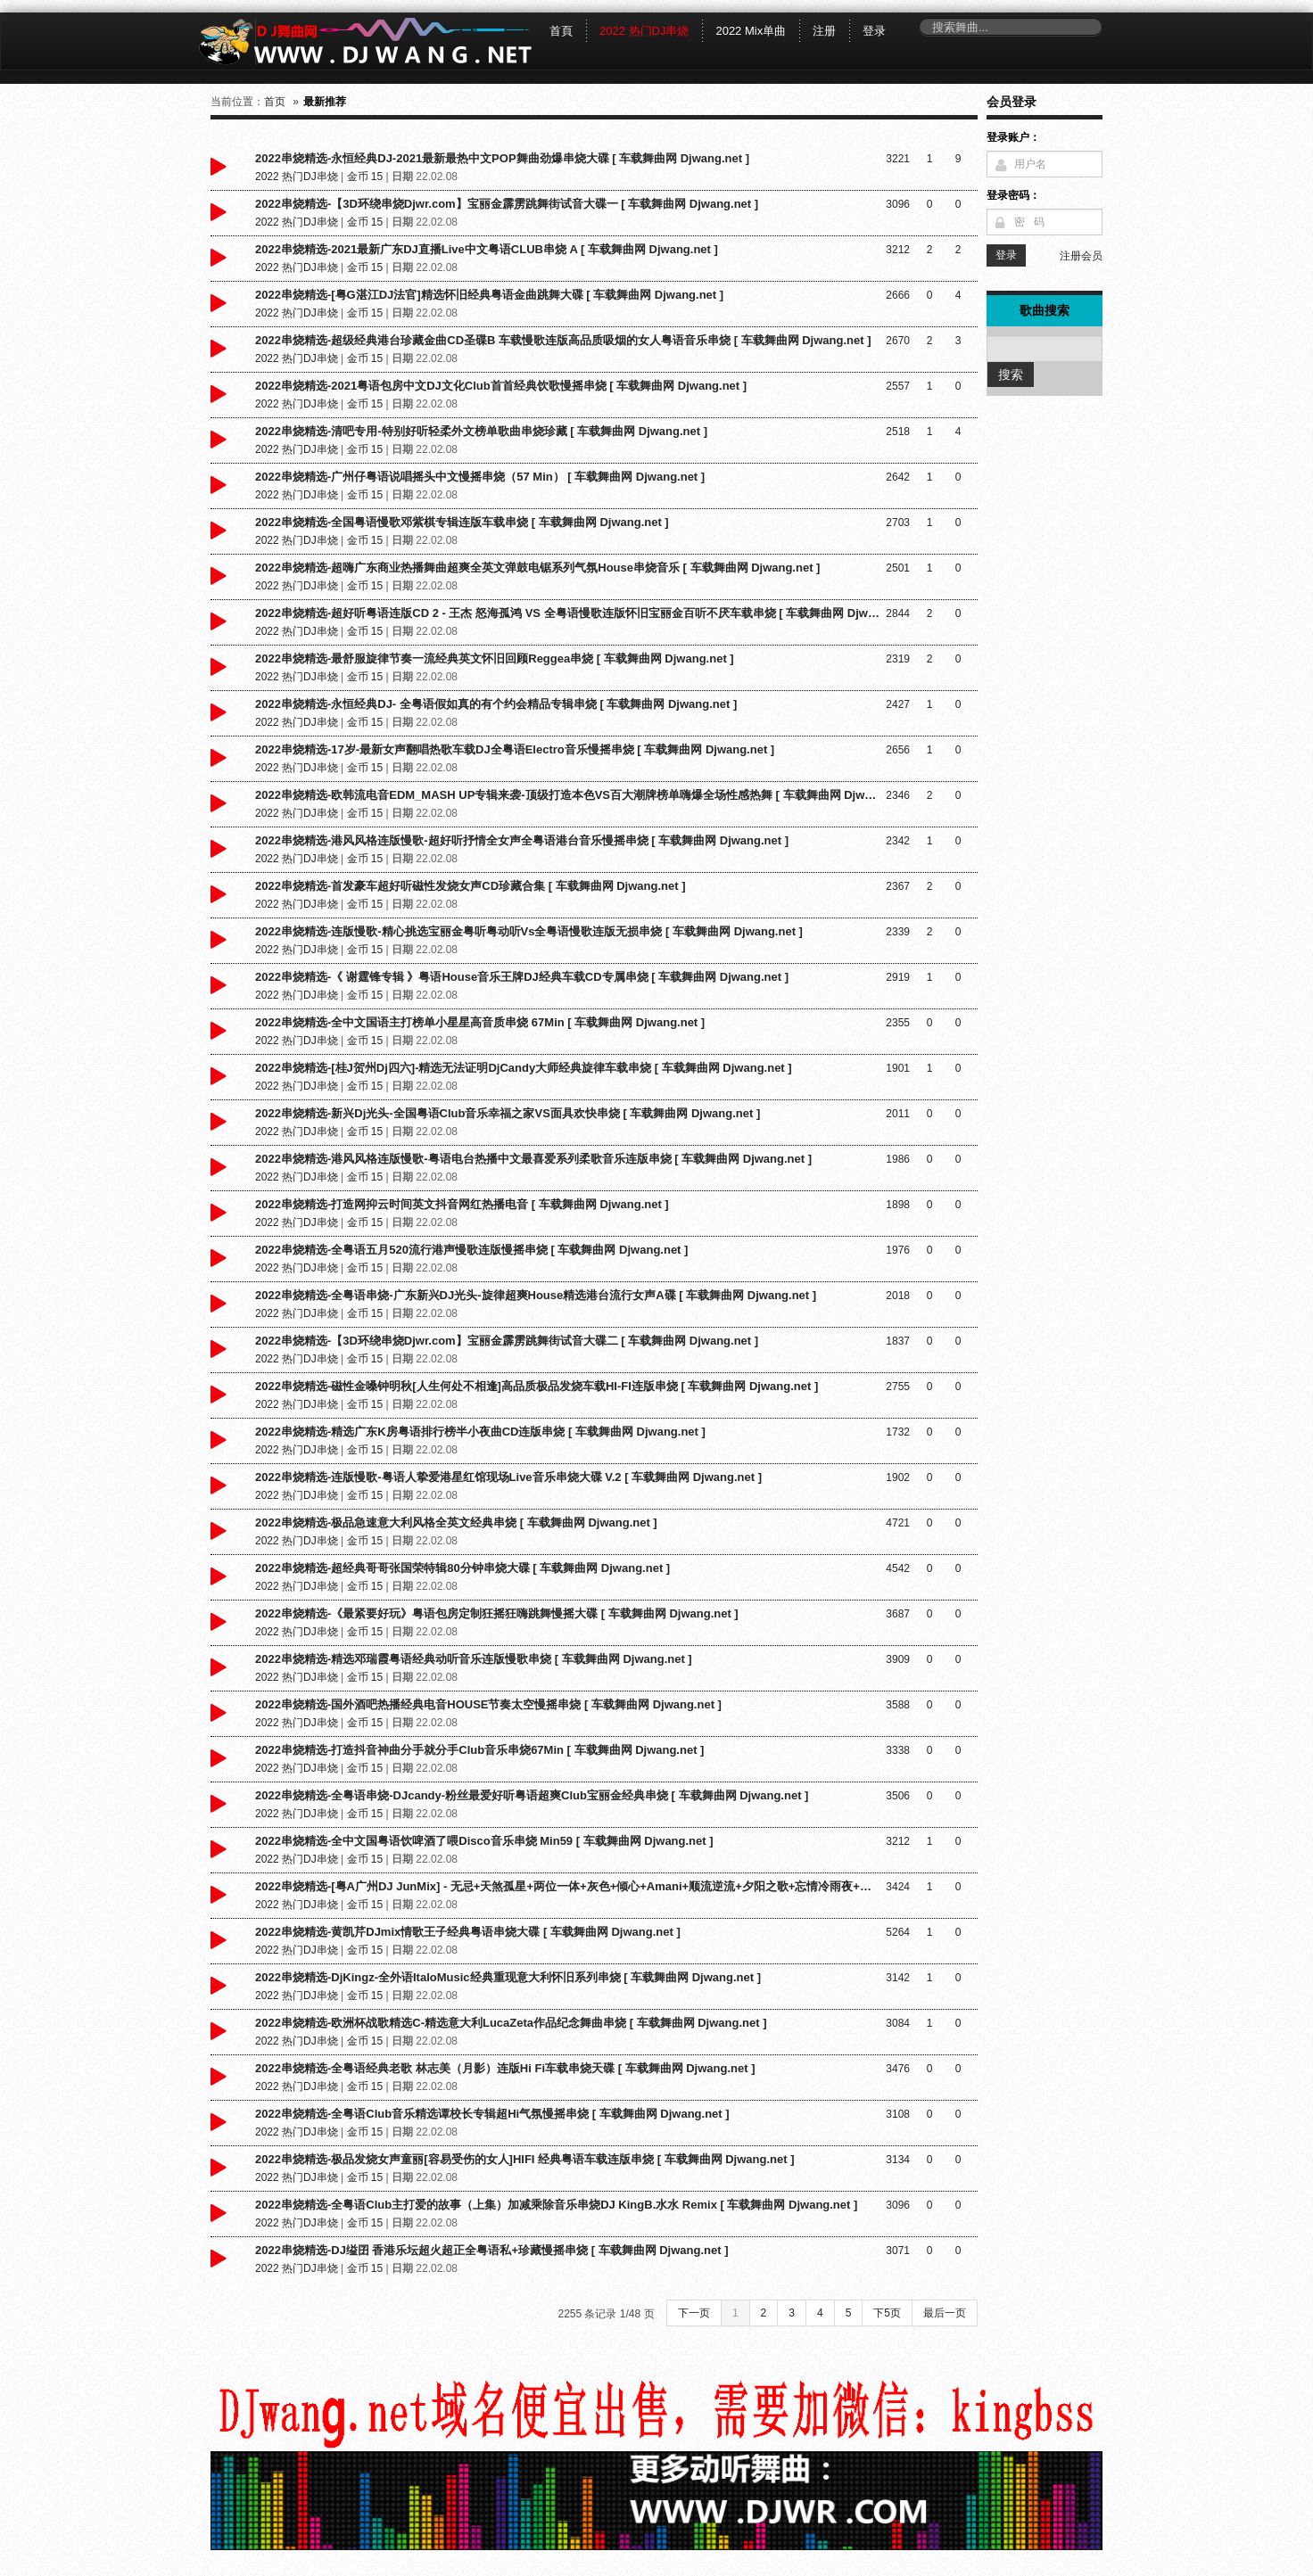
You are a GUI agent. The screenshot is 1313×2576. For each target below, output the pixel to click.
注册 (824, 30)
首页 (274, 101)
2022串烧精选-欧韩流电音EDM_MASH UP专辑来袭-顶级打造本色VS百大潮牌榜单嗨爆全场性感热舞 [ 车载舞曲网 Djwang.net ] (567, 795)
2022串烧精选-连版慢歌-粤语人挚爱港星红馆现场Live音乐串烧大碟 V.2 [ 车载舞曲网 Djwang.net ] (508, 1477)
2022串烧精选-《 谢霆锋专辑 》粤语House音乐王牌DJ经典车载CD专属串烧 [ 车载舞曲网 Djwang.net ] (522, 976)
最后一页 (944, 2313)
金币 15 (365, 176)
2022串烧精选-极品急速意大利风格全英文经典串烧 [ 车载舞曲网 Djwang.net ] (456, 1522)
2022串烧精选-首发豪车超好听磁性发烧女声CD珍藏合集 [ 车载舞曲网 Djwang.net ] (470, 886)
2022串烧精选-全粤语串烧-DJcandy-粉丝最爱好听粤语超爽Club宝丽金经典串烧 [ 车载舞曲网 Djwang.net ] (531, 1795)
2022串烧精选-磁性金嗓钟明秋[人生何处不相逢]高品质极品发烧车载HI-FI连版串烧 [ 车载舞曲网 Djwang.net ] (536, 1386)
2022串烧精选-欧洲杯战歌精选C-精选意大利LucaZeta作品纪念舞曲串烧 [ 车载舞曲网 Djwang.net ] (510, 2022)
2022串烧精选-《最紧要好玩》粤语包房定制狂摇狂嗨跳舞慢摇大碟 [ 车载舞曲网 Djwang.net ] (497, 1613)
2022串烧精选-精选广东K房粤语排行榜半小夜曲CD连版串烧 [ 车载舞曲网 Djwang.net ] (480, 1431)
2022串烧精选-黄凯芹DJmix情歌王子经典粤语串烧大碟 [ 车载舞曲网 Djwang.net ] (468, 1931)
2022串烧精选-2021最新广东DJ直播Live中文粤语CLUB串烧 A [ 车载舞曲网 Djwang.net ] (486, 249)
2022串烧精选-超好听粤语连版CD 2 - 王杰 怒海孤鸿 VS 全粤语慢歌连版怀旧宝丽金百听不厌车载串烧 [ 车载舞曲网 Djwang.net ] (567, 613)
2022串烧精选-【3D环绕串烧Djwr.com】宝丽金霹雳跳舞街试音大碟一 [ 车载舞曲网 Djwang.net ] (506, 203)
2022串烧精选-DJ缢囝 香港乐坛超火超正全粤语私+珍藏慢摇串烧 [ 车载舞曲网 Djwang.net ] (492, 2250)
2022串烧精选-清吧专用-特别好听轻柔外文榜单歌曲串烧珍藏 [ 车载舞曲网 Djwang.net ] (481, 431)
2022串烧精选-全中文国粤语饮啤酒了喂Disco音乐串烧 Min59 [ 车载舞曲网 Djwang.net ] (484, 1841)
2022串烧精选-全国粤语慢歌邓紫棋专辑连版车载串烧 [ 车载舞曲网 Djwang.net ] (462, 522)
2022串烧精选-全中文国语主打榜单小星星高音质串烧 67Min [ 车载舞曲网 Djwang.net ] (480, 1022)
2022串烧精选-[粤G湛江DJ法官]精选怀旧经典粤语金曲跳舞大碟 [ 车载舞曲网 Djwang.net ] (489, 294)
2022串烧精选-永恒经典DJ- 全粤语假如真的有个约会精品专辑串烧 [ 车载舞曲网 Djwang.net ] (496, 704)
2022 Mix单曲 (750, 30)
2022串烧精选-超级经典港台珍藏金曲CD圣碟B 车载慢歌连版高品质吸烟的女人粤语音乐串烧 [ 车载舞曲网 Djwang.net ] (563, 340)
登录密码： (1013, 195)
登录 (874, 30)
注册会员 (1081, 256)
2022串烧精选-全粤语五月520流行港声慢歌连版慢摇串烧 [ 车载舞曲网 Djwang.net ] (471, 1249)
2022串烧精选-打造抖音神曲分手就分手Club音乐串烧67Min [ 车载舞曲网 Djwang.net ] (479, 1750)
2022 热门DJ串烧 (644, 30)
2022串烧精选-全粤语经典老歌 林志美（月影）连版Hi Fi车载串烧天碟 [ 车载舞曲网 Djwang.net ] (505, 2068)
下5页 (887, 2313)
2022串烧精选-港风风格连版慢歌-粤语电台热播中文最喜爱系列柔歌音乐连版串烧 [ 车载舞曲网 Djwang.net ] (533, 1158)
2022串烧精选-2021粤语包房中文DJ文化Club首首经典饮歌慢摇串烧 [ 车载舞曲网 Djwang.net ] (501, 385)
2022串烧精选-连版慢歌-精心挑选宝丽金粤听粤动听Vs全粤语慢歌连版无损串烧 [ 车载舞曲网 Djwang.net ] (529, 931)
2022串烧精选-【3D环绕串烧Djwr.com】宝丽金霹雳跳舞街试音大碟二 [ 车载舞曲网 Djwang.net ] (506, 1340)
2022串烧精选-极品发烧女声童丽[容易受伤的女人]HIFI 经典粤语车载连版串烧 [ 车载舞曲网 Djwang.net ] (525, 2159)
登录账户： (1013, 137)
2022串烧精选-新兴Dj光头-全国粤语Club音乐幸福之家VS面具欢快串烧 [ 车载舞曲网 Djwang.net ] (507, 1113)
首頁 (561, 30)
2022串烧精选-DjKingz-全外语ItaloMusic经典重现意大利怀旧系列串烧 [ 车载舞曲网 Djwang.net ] (508, 1977)
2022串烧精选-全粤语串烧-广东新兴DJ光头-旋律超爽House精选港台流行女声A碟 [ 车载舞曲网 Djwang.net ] (535, 1295)
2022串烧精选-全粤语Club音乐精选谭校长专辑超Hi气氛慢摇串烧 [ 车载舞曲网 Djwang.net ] (492, 2113)
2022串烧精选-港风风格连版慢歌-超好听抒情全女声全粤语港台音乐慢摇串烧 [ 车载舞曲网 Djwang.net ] (522, 840)
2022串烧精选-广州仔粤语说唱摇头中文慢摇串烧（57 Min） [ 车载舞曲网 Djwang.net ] (480, 476)
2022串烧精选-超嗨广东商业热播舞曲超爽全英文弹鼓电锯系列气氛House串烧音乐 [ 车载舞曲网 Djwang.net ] (537, 567)
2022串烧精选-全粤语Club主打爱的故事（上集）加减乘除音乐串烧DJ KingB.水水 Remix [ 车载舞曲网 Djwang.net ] (556, 2204)
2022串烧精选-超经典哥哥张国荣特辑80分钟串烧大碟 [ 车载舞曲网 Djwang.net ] (462, 1568)
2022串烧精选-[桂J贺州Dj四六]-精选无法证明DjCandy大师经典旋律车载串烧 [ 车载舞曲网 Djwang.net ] (523, 1067)
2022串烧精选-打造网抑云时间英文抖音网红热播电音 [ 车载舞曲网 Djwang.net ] (462, 1204)
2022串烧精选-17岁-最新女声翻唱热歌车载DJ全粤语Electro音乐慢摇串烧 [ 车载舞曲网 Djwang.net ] (514, 749)
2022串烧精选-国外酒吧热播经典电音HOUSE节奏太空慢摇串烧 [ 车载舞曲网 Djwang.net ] (488, 1704)
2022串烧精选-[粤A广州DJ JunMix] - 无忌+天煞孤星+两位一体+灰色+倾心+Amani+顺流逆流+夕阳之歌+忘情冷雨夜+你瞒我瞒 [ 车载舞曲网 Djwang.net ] (567, 1886)
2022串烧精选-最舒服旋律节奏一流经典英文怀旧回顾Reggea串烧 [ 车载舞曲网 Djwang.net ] (494, 658)
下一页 (694, 2313)
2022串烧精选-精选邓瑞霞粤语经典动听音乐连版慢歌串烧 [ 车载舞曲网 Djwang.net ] (473, 1659)
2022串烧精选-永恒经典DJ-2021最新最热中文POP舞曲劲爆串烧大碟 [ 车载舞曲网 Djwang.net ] (502, 158)
